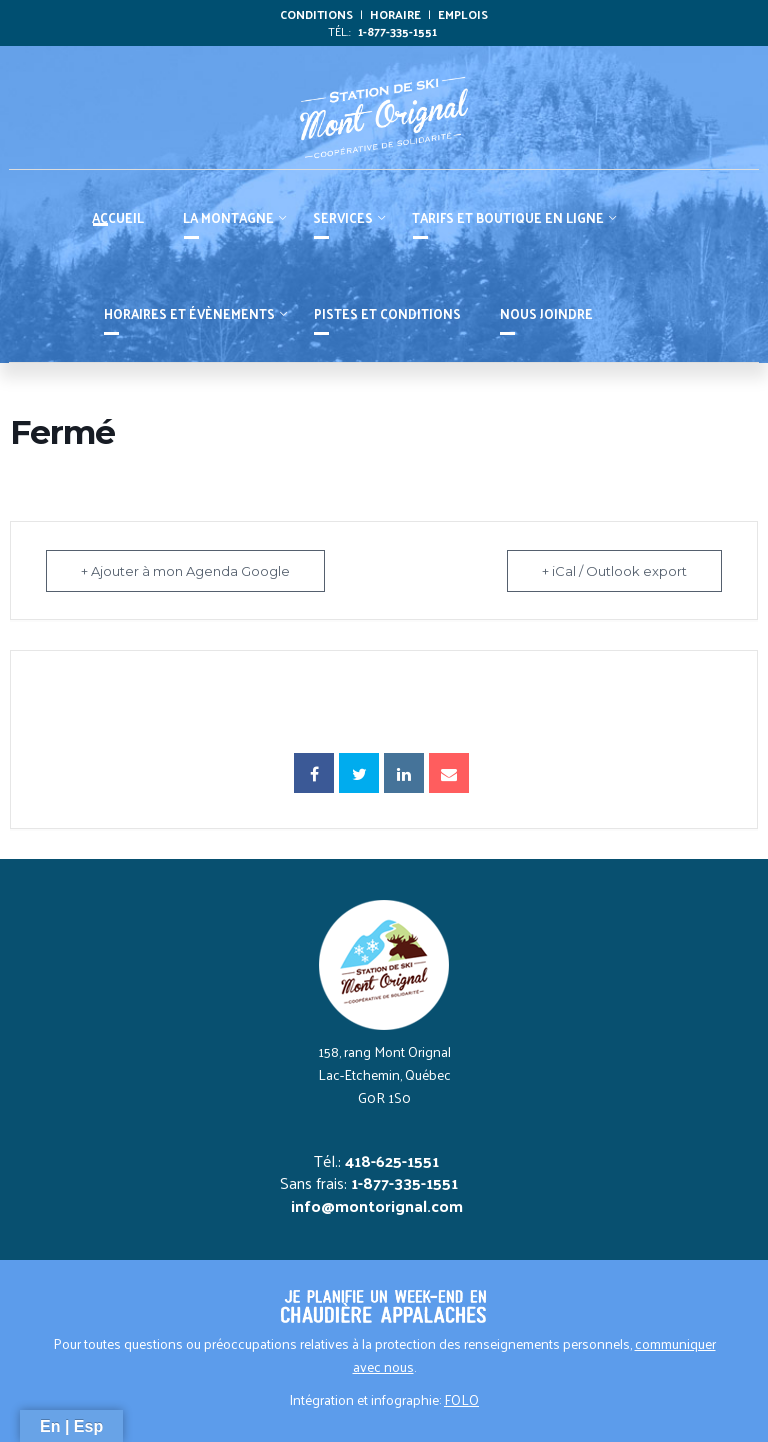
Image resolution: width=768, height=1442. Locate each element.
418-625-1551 (392, 1160)
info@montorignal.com (377, 1205)
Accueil (118, 217)
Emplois (463, 14)
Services (343, 217)
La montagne (228, 217)
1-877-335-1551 (397, 31)
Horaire (395, 14)
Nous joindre (546, 313)
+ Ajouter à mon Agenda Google (185, 571)
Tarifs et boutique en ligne (508, 217)
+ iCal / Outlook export (614, 571)
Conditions (316, 14)
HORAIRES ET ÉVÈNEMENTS (189, 313)
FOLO (461, 1399)
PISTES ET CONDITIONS (387, 313)
